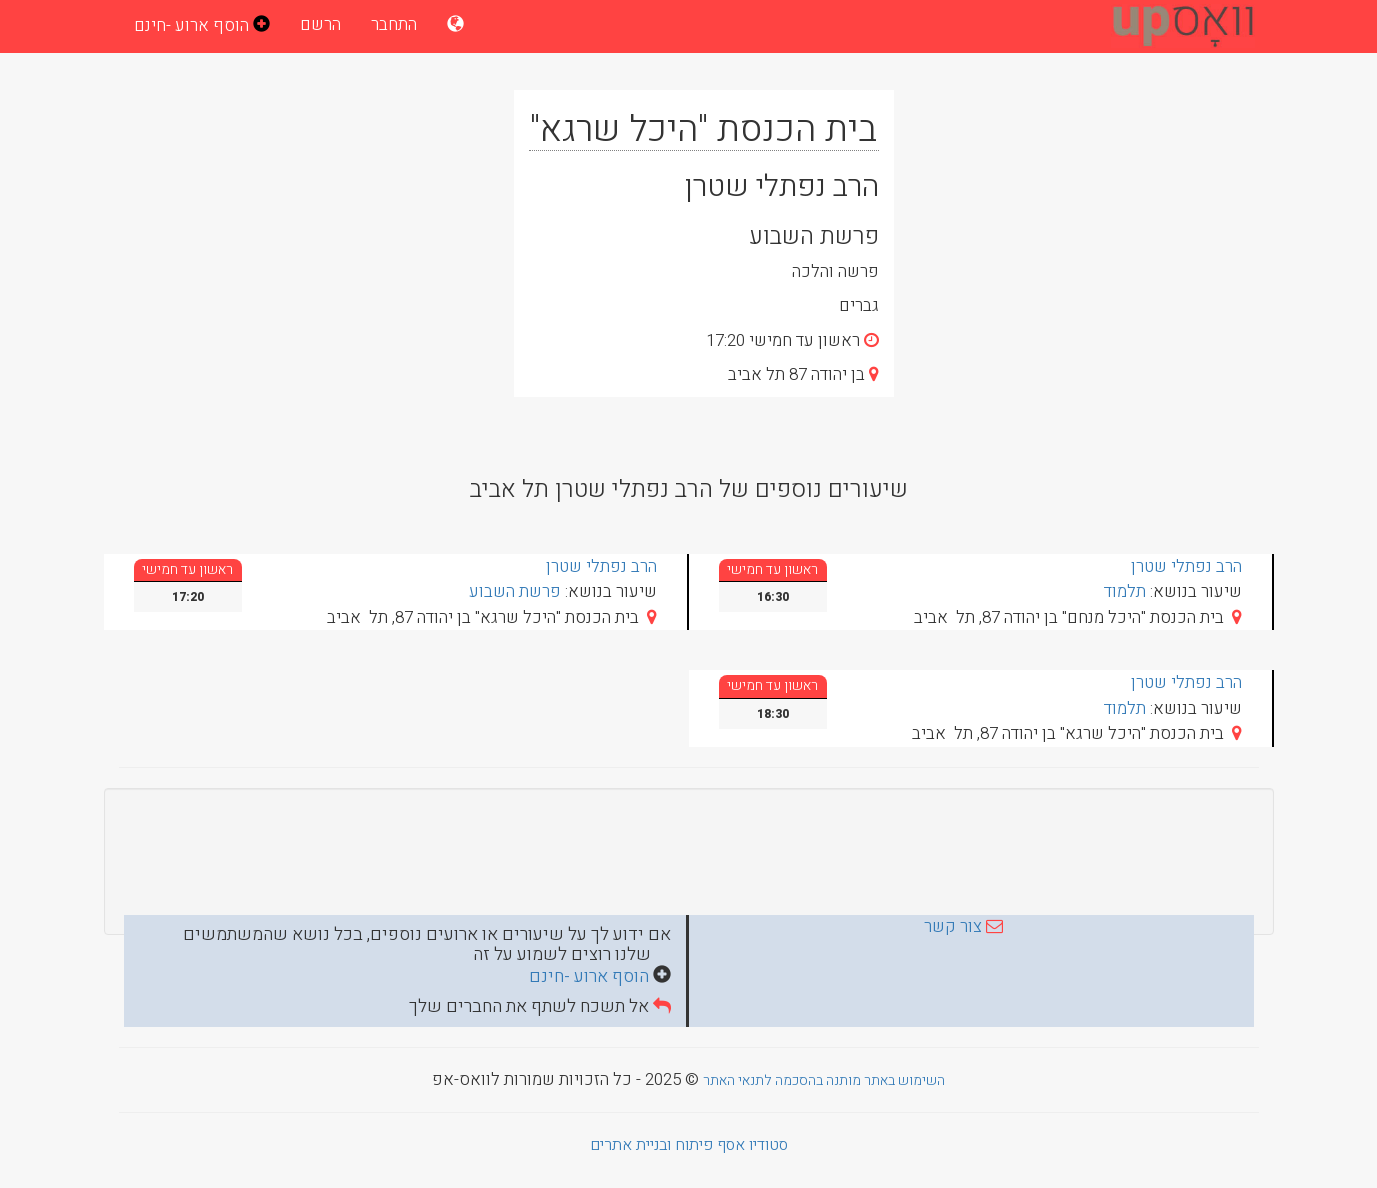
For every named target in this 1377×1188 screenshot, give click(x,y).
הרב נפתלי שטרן (1186, 566)
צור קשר (953, 926)
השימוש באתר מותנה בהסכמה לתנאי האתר (824, 1080)
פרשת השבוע (515, 591)
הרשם (320, 24)
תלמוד (1125, 591)
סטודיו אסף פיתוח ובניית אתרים (689, 1145)
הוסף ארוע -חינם (591, 976)
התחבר (394, 24)
